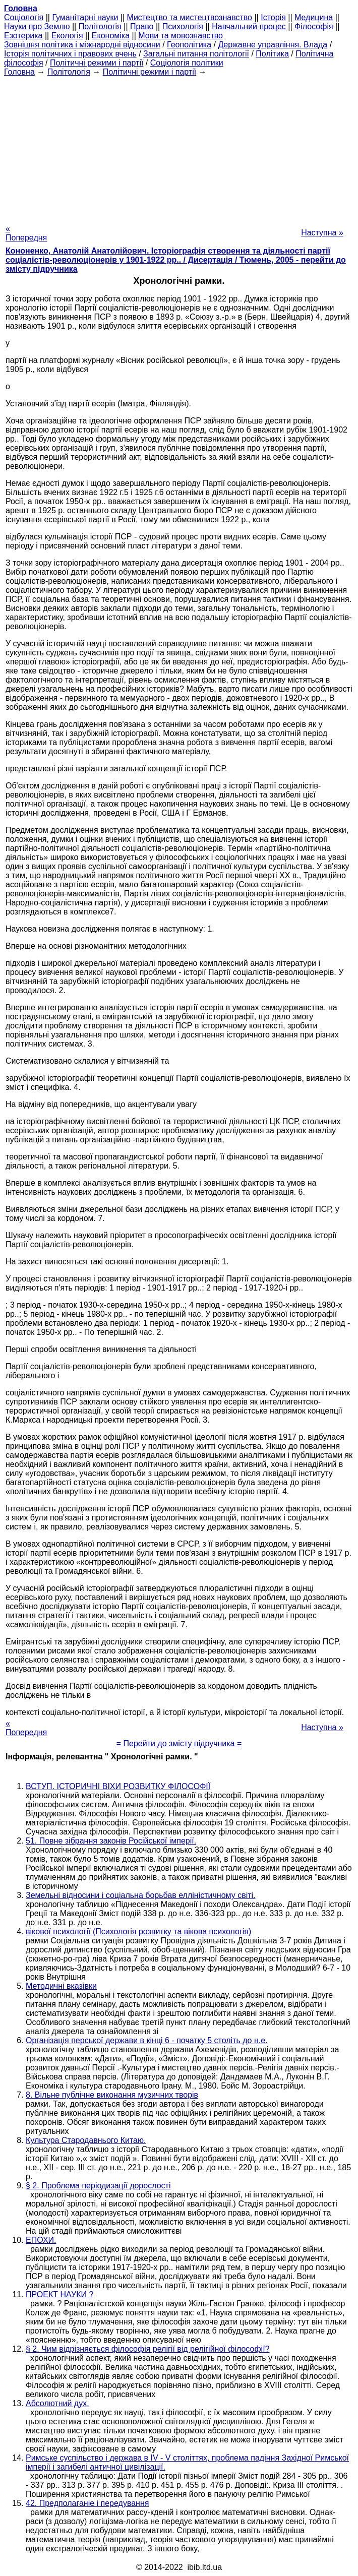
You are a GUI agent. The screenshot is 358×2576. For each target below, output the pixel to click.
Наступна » (322, 232)
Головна (19, 72)
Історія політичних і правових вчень (70, 53)
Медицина (313, 17)
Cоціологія (23, 17)
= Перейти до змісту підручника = (179, 1743)
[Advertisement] (179, 147)
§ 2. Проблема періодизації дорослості (98, 2185)
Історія (273, 17)
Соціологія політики (186, 62)
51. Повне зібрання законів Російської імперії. (111, 1840)
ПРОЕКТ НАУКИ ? (59, 2294)
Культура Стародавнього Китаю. (86, 2140)
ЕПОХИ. (41, 2240)
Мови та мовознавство (180, 35)
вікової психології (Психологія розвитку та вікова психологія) (138, 1931)
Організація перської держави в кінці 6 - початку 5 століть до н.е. (147, 2040)
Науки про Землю (37, 26)
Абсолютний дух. (57, 2403)
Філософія (313, 26)
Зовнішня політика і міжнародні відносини (82, 44)
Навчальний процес (249, 26)
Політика (272, 53)
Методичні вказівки (61, 1986)
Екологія (67, 35)
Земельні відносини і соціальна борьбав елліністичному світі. (141, 1895)
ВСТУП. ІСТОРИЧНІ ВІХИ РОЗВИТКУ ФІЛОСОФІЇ (118, 1786)
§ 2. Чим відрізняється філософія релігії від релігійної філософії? (148, 2349)
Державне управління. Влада (272, 44)
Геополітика (189, 44)
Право (142, 26)
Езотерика (23, 35)
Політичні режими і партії (96, 62)
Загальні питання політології (196, 53)
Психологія (182, 26)
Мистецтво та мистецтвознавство (189, 17)
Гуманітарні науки (85, 17)
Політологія (100, 26)
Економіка (111, 35)
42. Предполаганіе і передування (87, 2503)
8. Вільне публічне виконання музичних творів (112, 2095)
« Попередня (26, 233)
